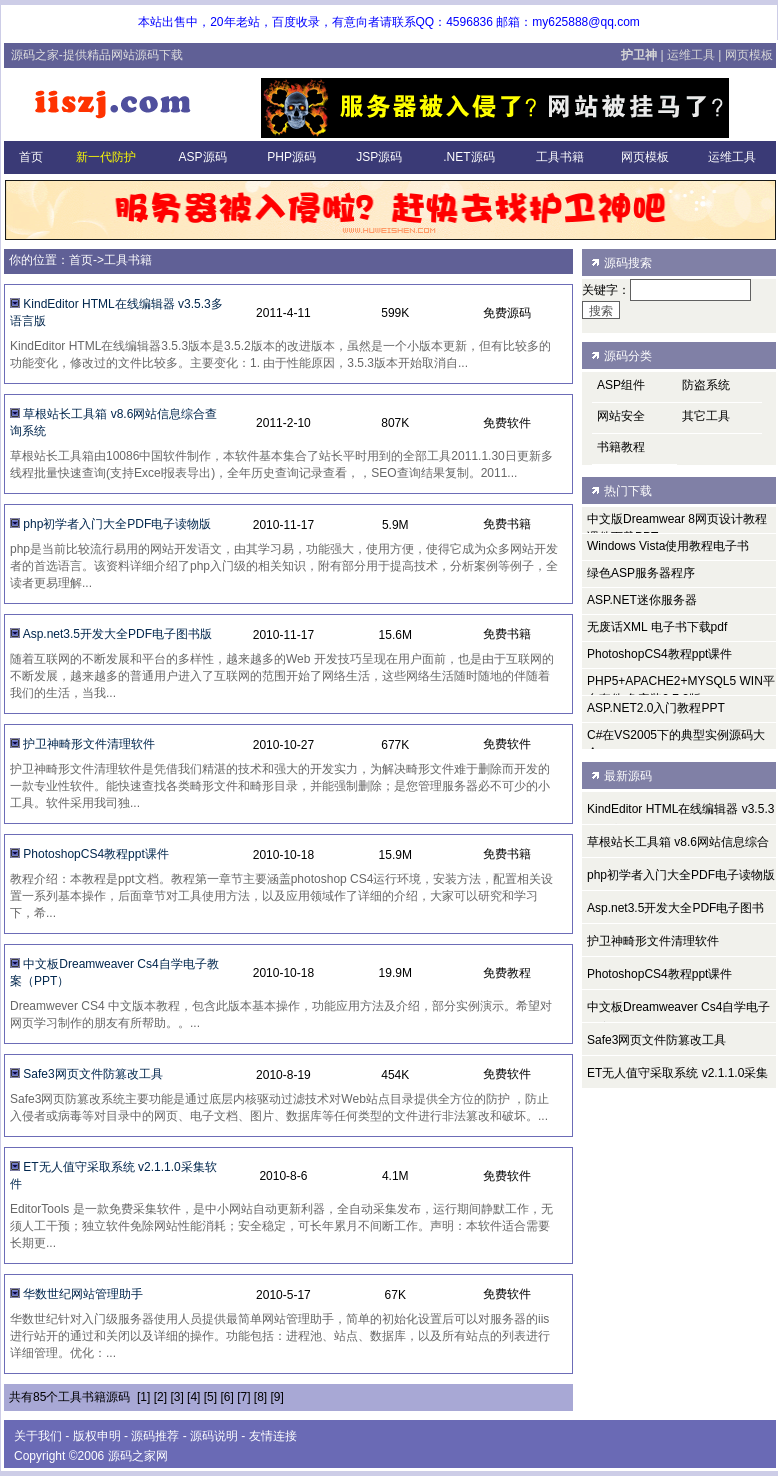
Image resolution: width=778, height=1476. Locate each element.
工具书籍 (558, 157)
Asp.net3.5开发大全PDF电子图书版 (117, 634)
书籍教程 (621, 447)
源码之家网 (138, 1456)
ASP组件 (621, 385)
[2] (160, 1397)
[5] (210, 1397)
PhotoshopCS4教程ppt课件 (95, 854)
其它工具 (706, 416)
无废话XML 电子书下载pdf (657, 627)
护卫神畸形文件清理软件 (89, 744)
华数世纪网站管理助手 (83, 1294)
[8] (260, 1397)
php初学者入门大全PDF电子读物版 (117, 524)
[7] (243, 1397)
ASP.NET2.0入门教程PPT (656, 708)
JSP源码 (377, 157)
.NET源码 (467, 157)
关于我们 (38, 1436)
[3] (176, 1397)
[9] (277, 1397)
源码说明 (214, 1436)
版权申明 (97, 1436)
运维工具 (691, 55)
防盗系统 (706, 385)
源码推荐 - (160, 1436)
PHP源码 (290, 157)
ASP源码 (201, 157)
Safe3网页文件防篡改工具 (92, 1074)
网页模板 (749, 55)
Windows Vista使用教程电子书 (668, 546)
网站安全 (621, 416)
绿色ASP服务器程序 (641, 573)
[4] (193, 1397)
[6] (226, 1397)
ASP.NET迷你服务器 (642, 600)
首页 (29, 157)
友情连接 (273, 1436)
